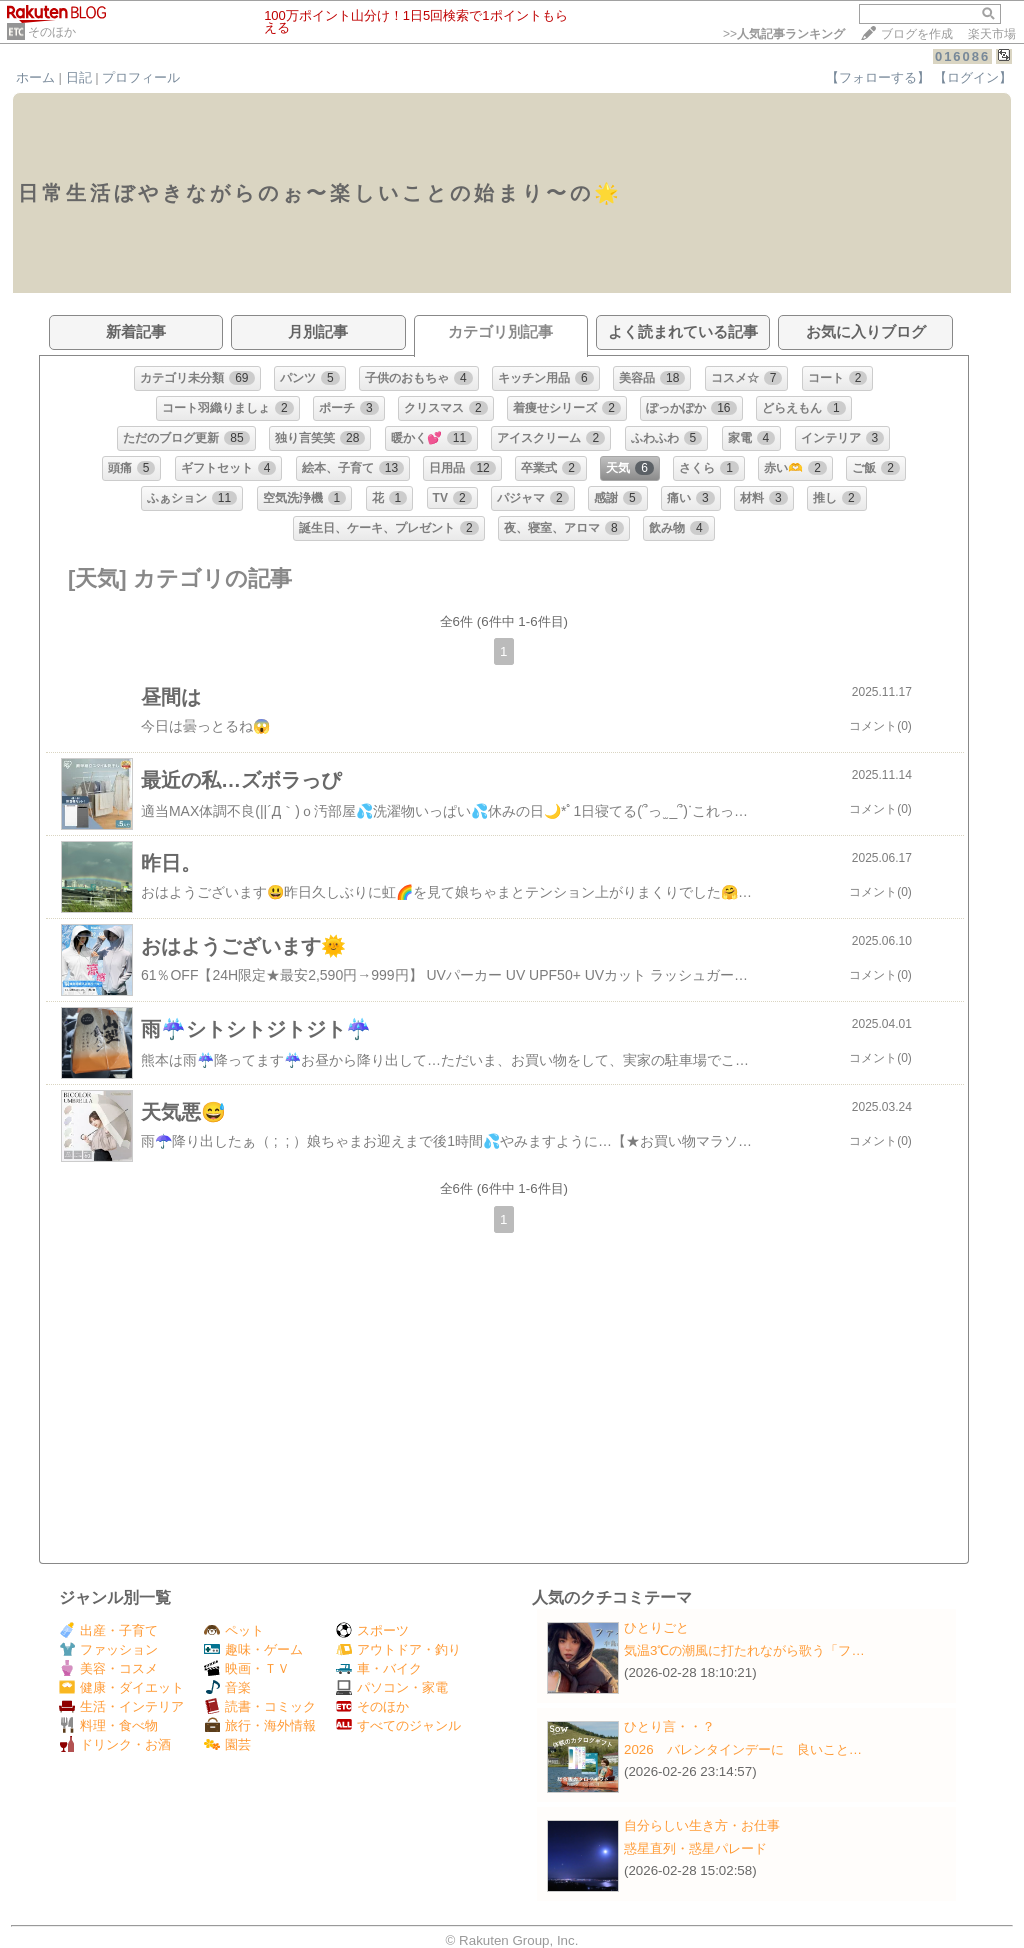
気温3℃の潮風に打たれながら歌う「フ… (744, 1650)
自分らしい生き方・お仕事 (702, 1825)
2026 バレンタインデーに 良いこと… (743, 1749)
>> (784, 34)
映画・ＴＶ (247, 1668)
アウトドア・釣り (398, 1649)
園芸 (227, 1744)
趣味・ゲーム (253, 1649)
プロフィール (141, 77)
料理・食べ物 (108, 1725)
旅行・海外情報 (260, 1725)
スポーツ (372, 1630)
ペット (234, 1630)
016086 (962, 56)
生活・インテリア (121, 1706)
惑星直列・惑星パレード (695, 1848)
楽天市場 (992, 34)
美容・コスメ (108, 1668)
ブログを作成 (917, 34)
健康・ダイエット (121, 1687)
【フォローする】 (878, 77)
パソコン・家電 (392, 1687)
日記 (79, 77)
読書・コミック (260, 1706)
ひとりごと (656, 1627)
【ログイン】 (973, 77)
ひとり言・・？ (669, 1726)
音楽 (227, 1687)
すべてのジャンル (398, 1725)
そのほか (52, 32)
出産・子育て (108, 1630)
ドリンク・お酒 (115, 1744)
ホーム (35, 77)
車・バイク (379, 1668)
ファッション (108, 1649)
